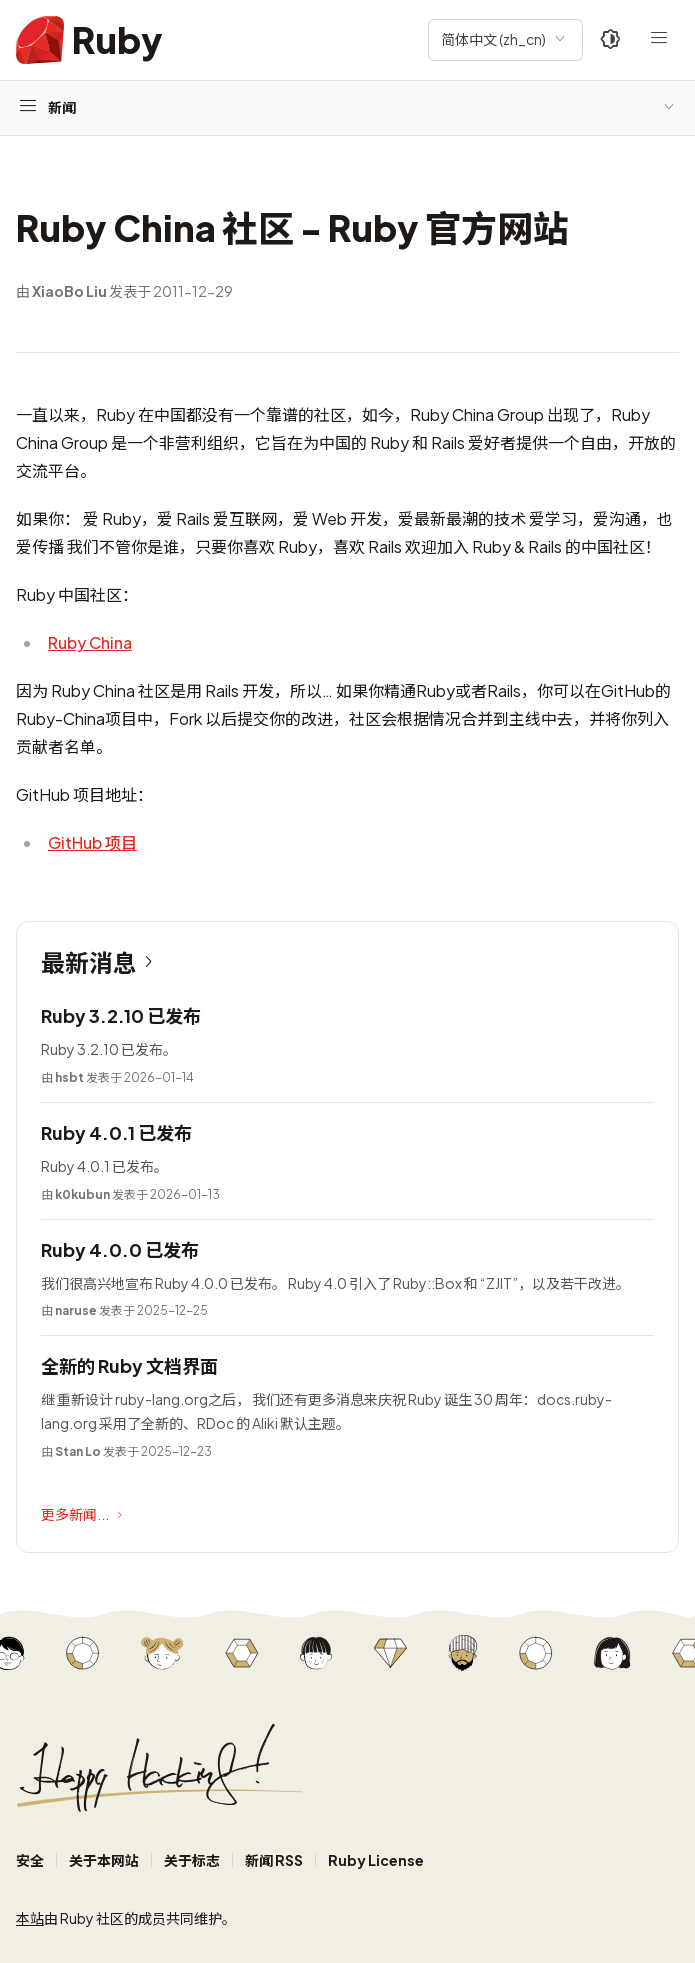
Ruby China (90, 642)
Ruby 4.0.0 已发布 (120, 1249)
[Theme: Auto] (611, 40)
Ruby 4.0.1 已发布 (116, 1132)
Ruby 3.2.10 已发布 (121, 1015)
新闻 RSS (274, 1860)
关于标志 (192, 1860)
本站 (30, 1918)
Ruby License (376, 1860)
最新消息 (101, 962)
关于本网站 (104, 1860)
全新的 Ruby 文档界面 (129, 1365)
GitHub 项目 (92, 842)
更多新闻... (84, 1515)
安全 (30, 1860)
